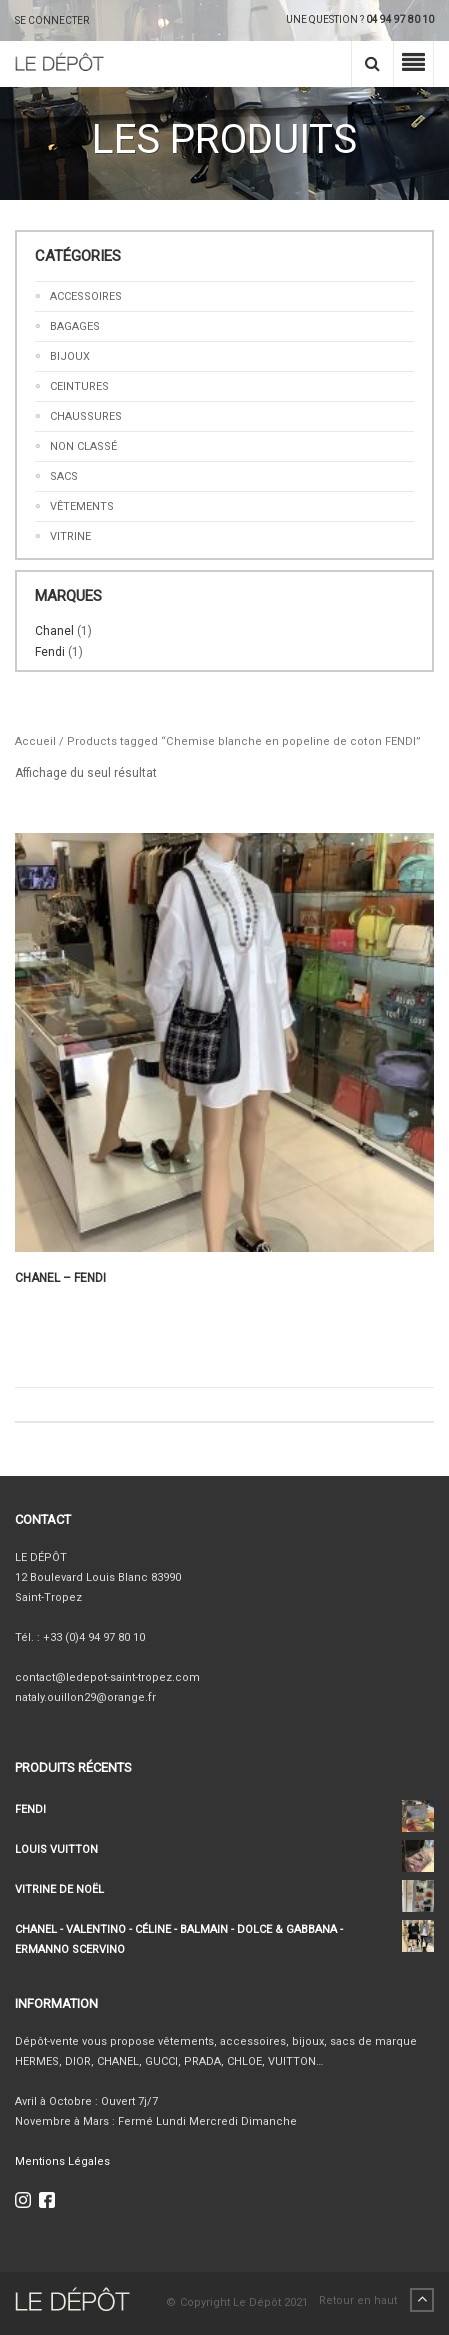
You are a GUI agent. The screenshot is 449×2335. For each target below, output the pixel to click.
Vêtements (82, 506)
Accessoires (86, 296)
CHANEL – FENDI (60, 1278)
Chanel (54, 631)
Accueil (35, 741)
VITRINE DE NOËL (224, 1890)
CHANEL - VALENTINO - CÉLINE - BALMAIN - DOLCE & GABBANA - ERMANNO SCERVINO (224, 1938)
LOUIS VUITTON (224, 1850)
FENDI (224, 1810)
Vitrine (70, 536)
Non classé (83, 446)
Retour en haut (376, 2301)
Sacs (64, 476)
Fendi (50, 652)
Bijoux (70, 356)
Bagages (75, 326)
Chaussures (86, 416)
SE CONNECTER (52, 20)
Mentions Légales (62, 2161)
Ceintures (79, 386)
